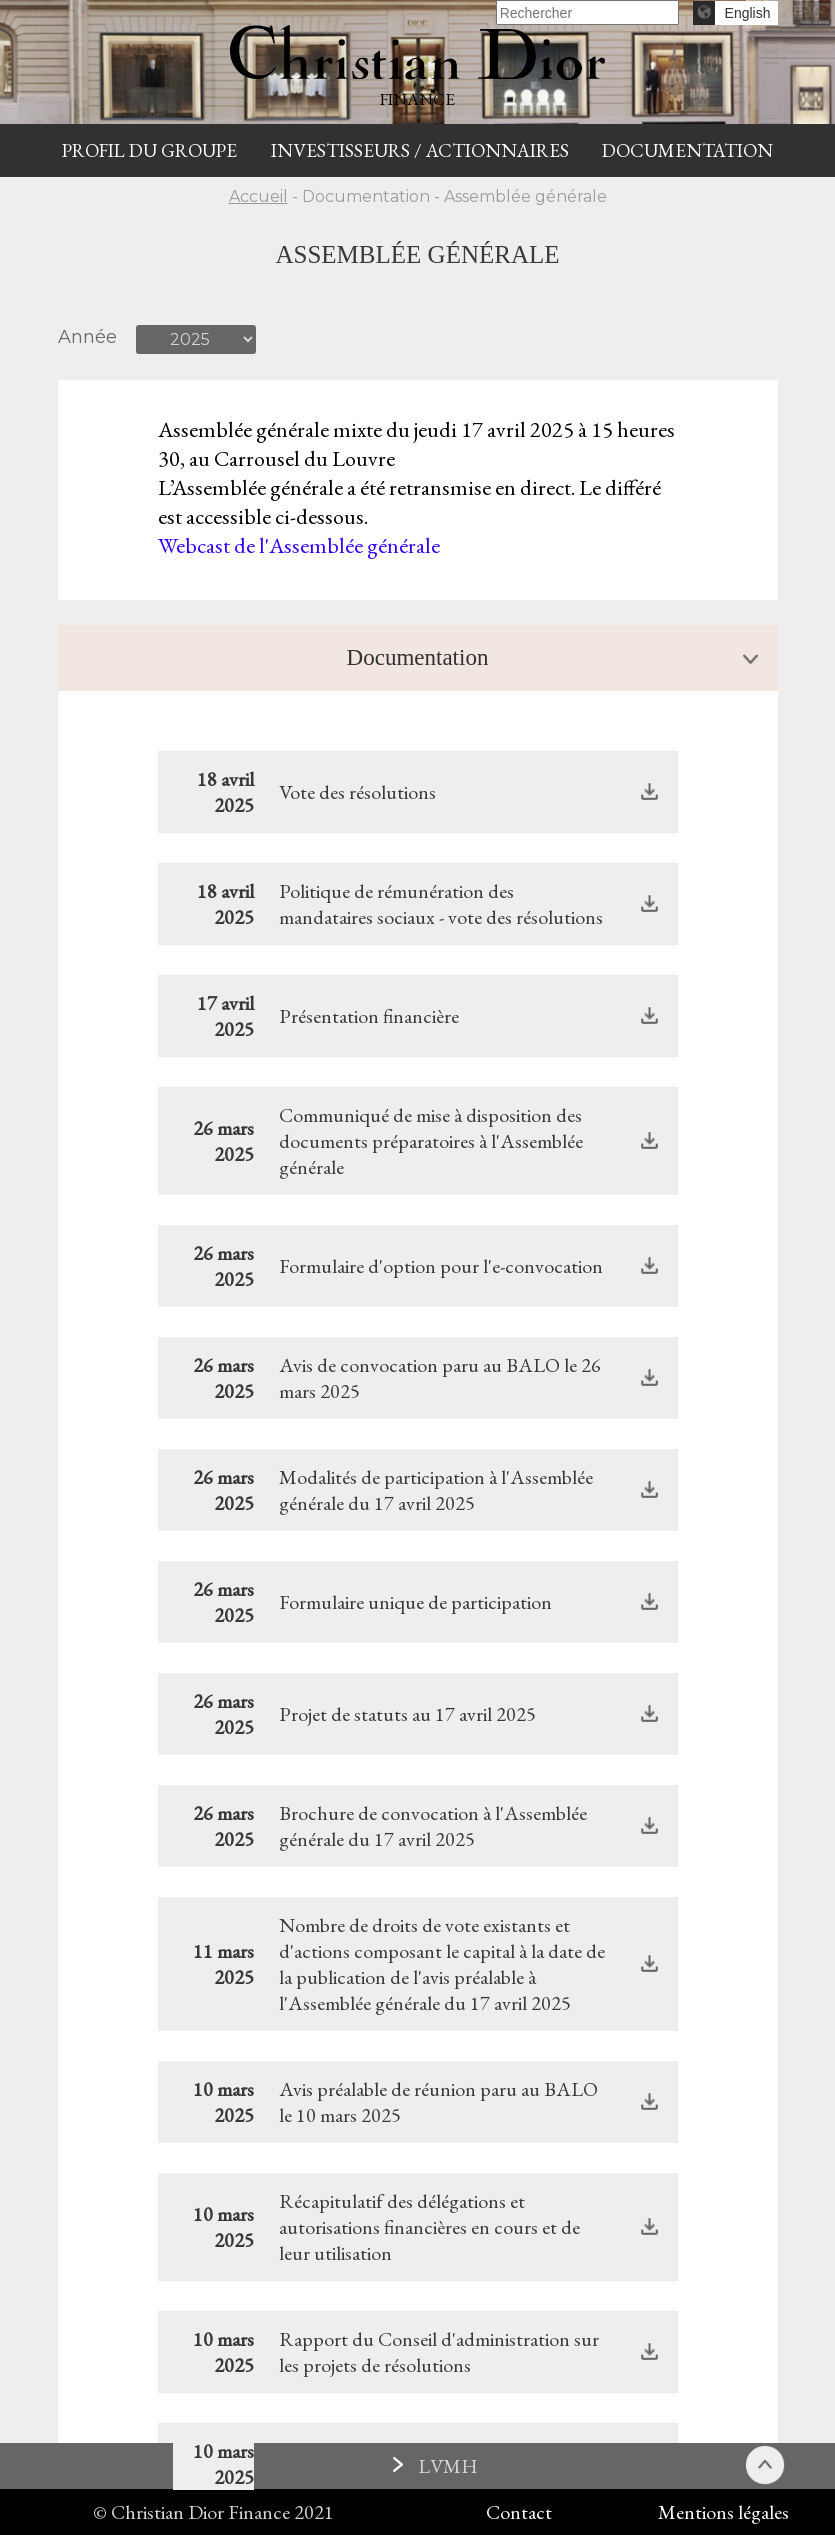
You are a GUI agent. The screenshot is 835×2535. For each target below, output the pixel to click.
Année (87, 337)
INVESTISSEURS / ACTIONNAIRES (420, 150)
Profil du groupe (149, 150)
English (748, 13)
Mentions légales (723, 2512)
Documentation (687, 150)
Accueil (258, 196)
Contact (519, 2512)
